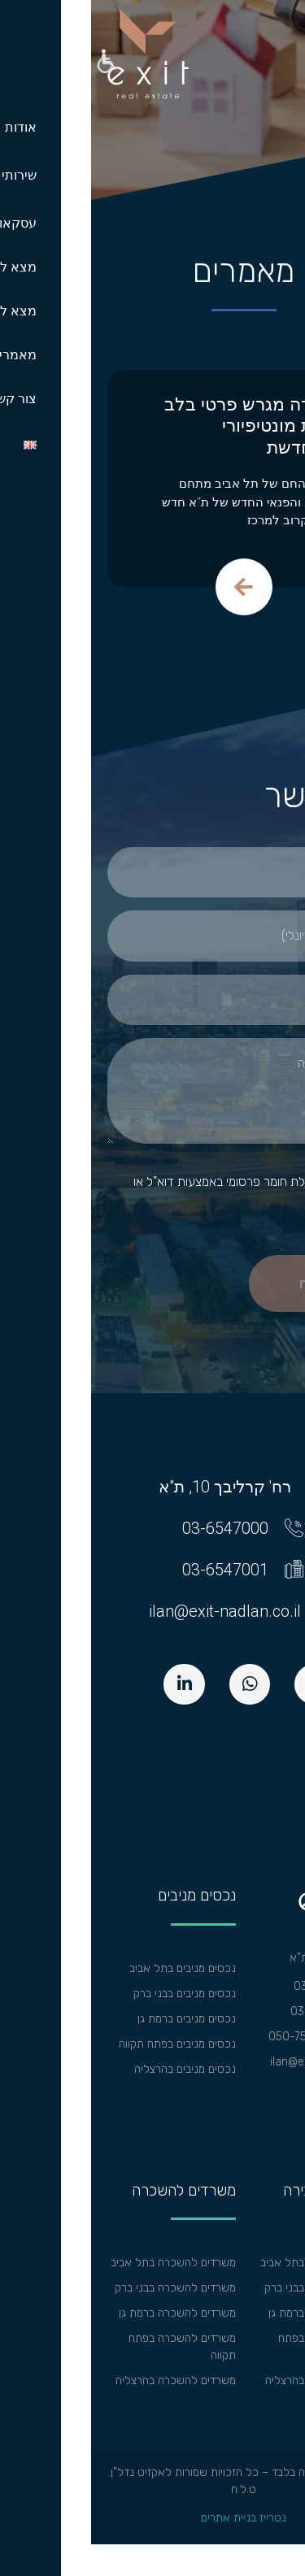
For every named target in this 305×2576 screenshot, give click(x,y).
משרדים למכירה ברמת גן (233, 2313)
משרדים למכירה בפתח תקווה (238, 2346)
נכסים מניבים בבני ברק (93, 1993)
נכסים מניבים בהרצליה (94, 2069)
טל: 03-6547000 (246, 1986)
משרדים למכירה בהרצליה (231, 2380)
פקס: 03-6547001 (244, 2011)
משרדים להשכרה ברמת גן (86, 2313)
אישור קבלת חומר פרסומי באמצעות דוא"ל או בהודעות (162, 1190)
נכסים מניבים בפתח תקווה (86, 2044)
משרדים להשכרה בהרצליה (84, 2380)
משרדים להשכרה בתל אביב (82, 2263)
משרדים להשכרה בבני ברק (84, 2288)
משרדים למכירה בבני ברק (231, 2288)
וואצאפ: (270, 2037)
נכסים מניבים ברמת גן (95, 2019)
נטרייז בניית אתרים (152, 2518)
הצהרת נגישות (256, 2087)
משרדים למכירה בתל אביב (229, 2263)
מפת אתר (267, 2112)
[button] (14, 63)
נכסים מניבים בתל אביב (91, 1968)
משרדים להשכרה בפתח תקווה (91, 2346)
